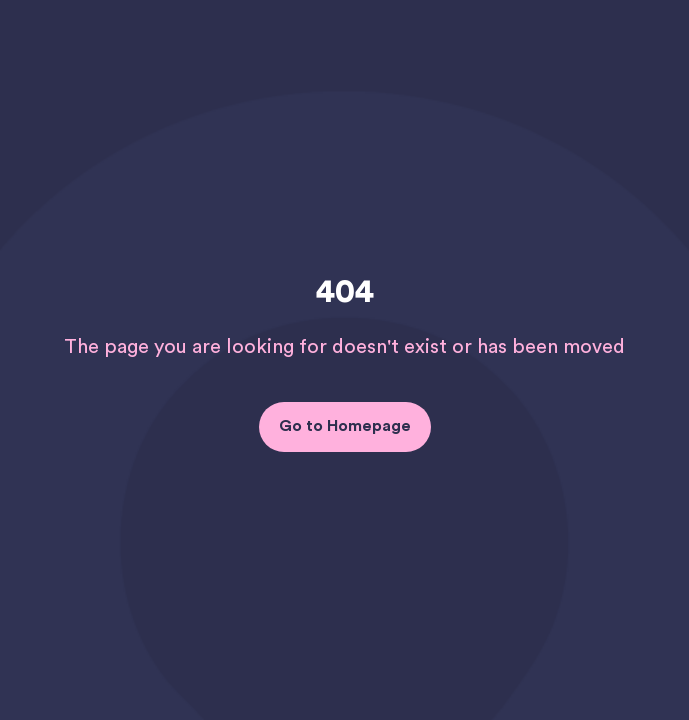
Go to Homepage (345, 426)
